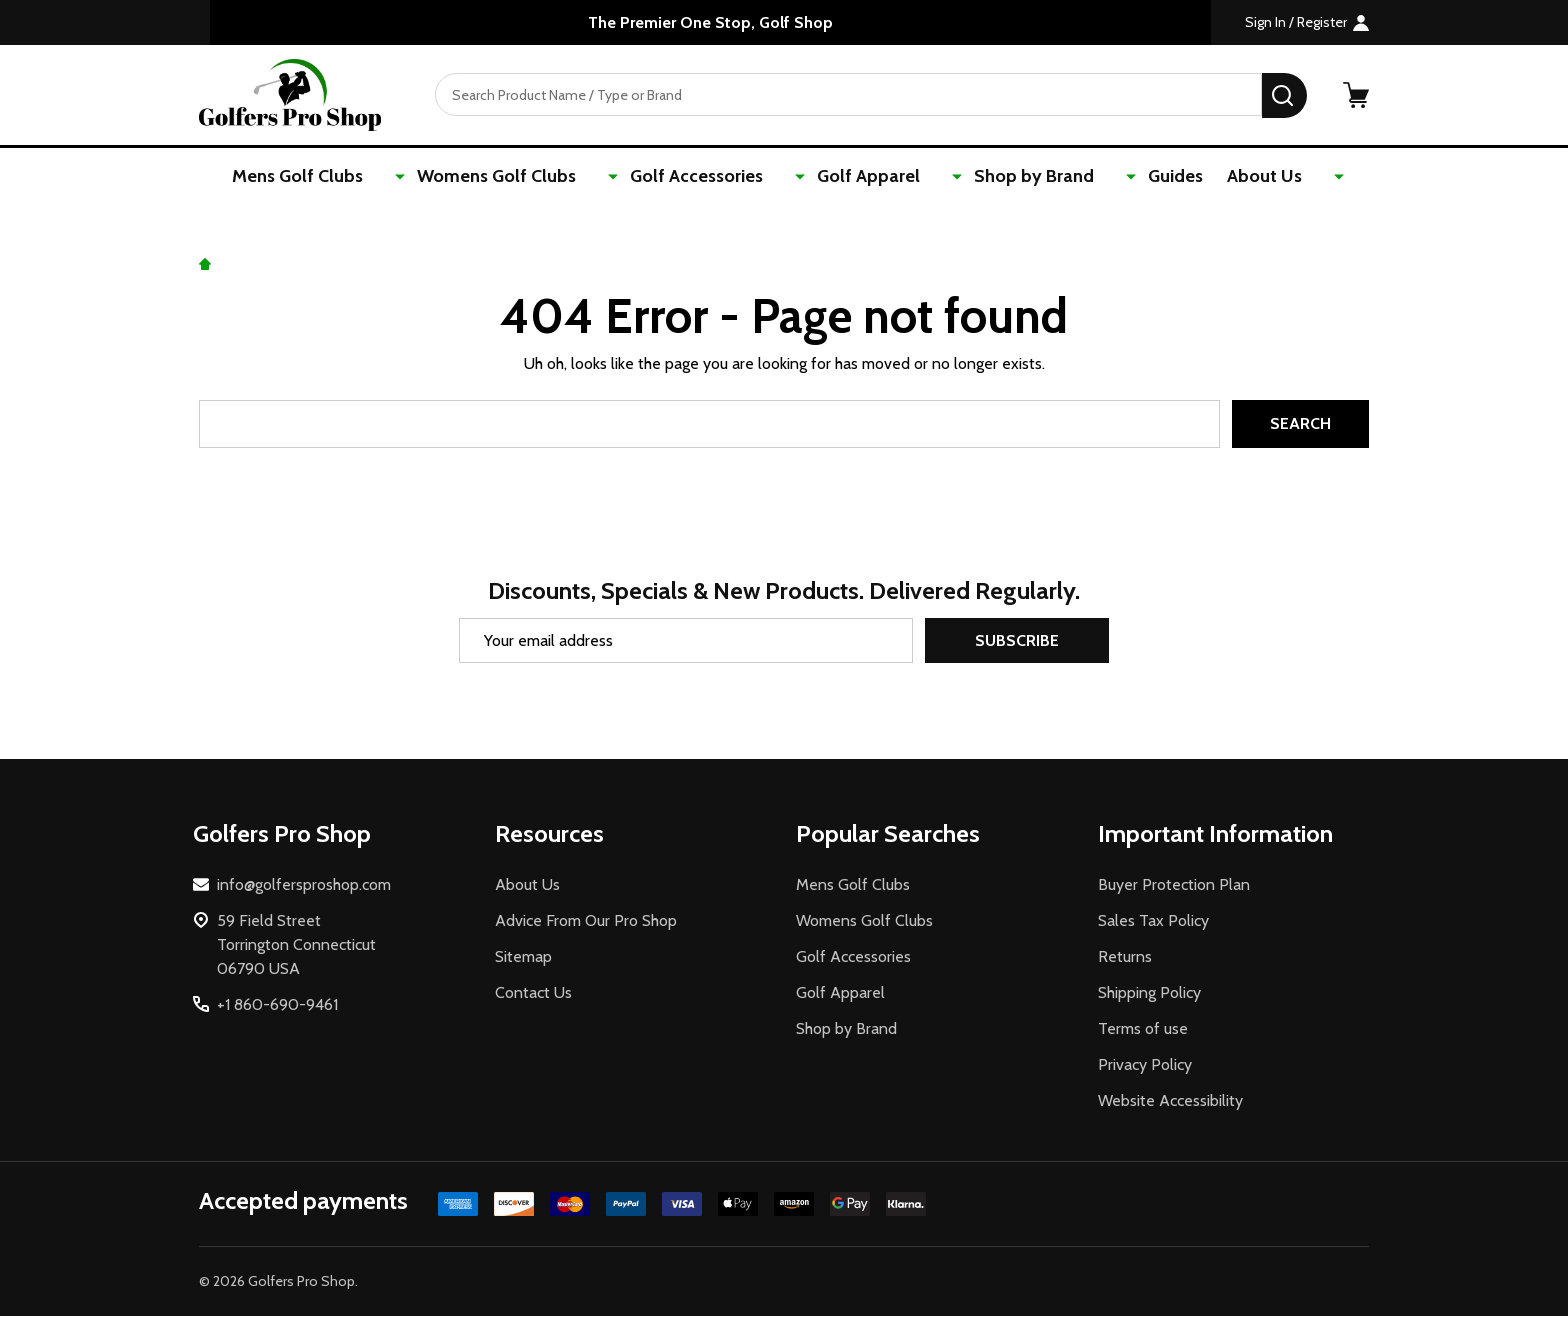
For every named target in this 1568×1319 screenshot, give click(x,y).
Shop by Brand (1014, 177)
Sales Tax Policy (1153, 923)
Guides (1133, 177)
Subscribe (1017, 643)
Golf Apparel (870, 177)
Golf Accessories (720, 177)
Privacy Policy (1145, 1067)
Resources (549, 836)
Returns (1125, 959)
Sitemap (523, 959)
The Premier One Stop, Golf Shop (710, 22)
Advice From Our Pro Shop (586, 923)
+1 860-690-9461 (277, 1007)
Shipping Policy (1149, 995)
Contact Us (533, 995)
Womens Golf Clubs (542, 177)
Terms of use (1143, 1031)
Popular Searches (888, 836)
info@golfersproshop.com (304, 887)
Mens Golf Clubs (365, 177)
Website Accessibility (1170, 1103)
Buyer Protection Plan (1174, 887)
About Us (1226, 177)
